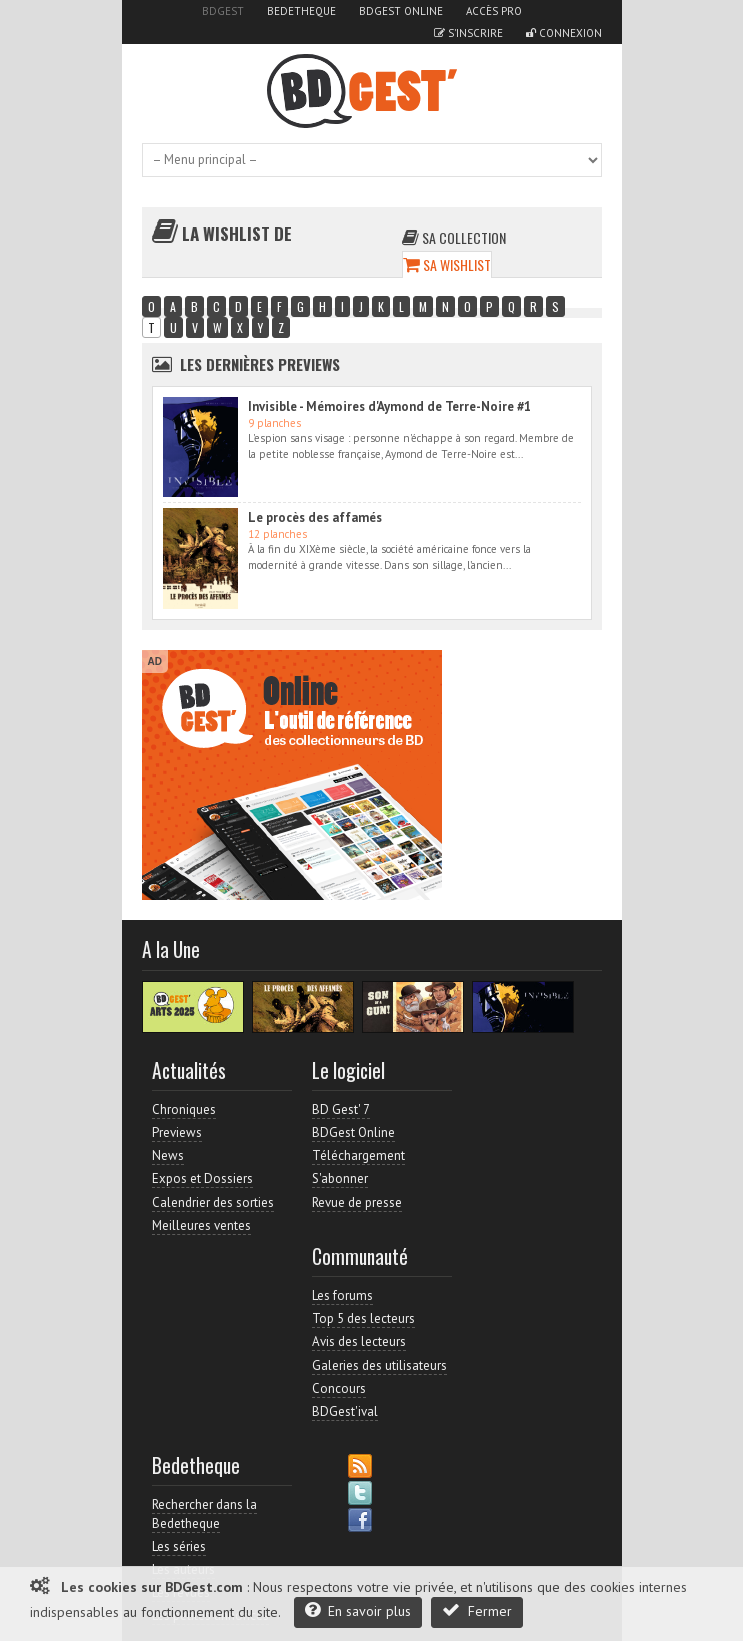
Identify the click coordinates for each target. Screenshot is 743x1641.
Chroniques (184, 1109)
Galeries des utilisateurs (379, 1365)
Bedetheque (301, 11)
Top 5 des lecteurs (363, 1318)
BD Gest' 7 (341, 1109)
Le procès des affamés (315, 517)
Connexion (564, 33)
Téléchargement (358, 1155)
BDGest (223, 11)
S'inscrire (468, 33)
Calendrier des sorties (213, 1202)
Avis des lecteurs (359, 1341)
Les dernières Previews (260, 364)
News (168, 1155)
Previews (177, 1132)
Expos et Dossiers (202, 1178)
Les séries (179, 1546)
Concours (339, 1388)
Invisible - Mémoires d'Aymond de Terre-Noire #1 (389, 406)
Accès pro (494, 11)
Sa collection (454, 237)
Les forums (342, 1295)
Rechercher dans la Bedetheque (204, 1513)
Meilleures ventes (201, 1225)
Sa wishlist (447, 264)
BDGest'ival (345, 1411)
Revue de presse (357, 1202)
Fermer (477, 1610)
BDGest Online (401, 11)
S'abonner (340, 1178)
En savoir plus (358, 1610)
